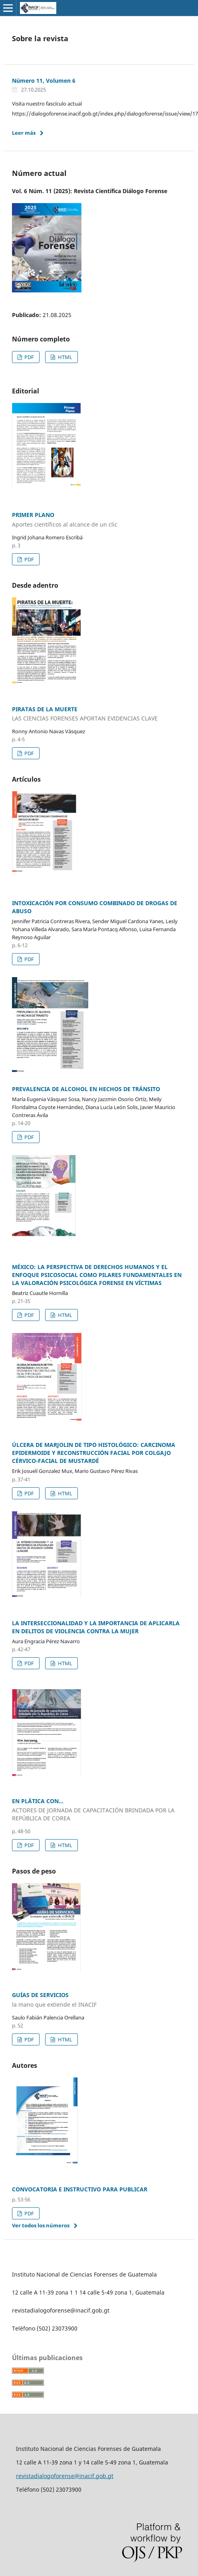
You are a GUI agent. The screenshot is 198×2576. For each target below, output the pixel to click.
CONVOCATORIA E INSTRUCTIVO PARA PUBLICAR (79, 2189)
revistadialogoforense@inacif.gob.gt (64, 2476)
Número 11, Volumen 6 (43, 80)
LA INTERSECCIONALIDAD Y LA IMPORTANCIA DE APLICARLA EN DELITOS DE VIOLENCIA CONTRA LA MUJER (96, 1627)
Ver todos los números (40, 2225)
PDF (28, 357)
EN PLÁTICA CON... (99, 1810)
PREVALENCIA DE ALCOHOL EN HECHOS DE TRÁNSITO (86, 1089)
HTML (64, 357)
